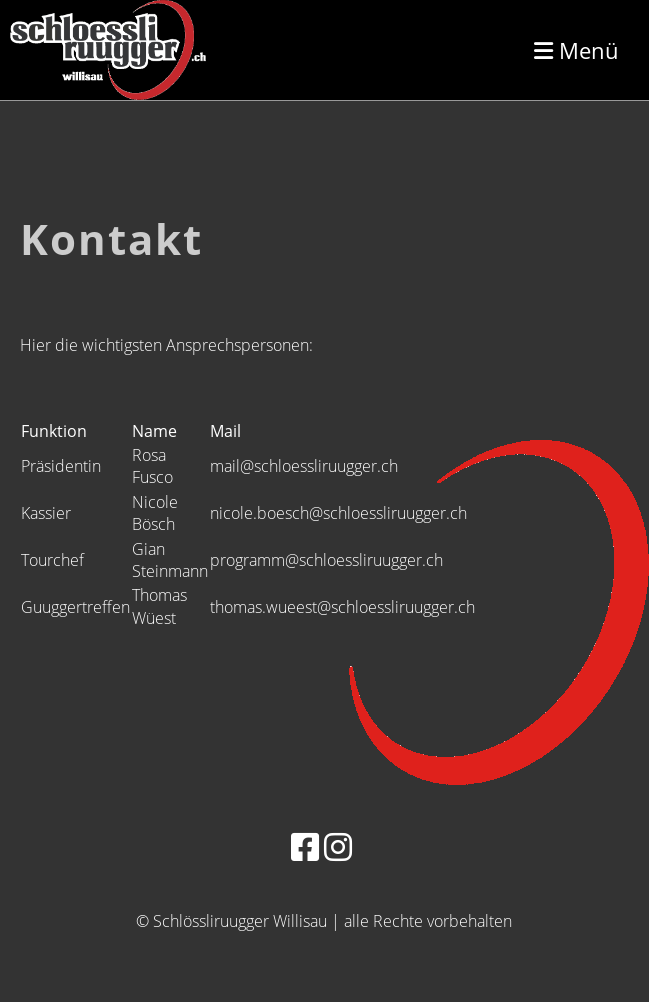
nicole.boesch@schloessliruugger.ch (338, 513)
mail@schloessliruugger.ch (304, 466)
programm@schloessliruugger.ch (326, 560)
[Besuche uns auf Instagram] (338, 846)
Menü (576, 50)
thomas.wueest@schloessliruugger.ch (342, 607)
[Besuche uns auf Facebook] (305, 846)
